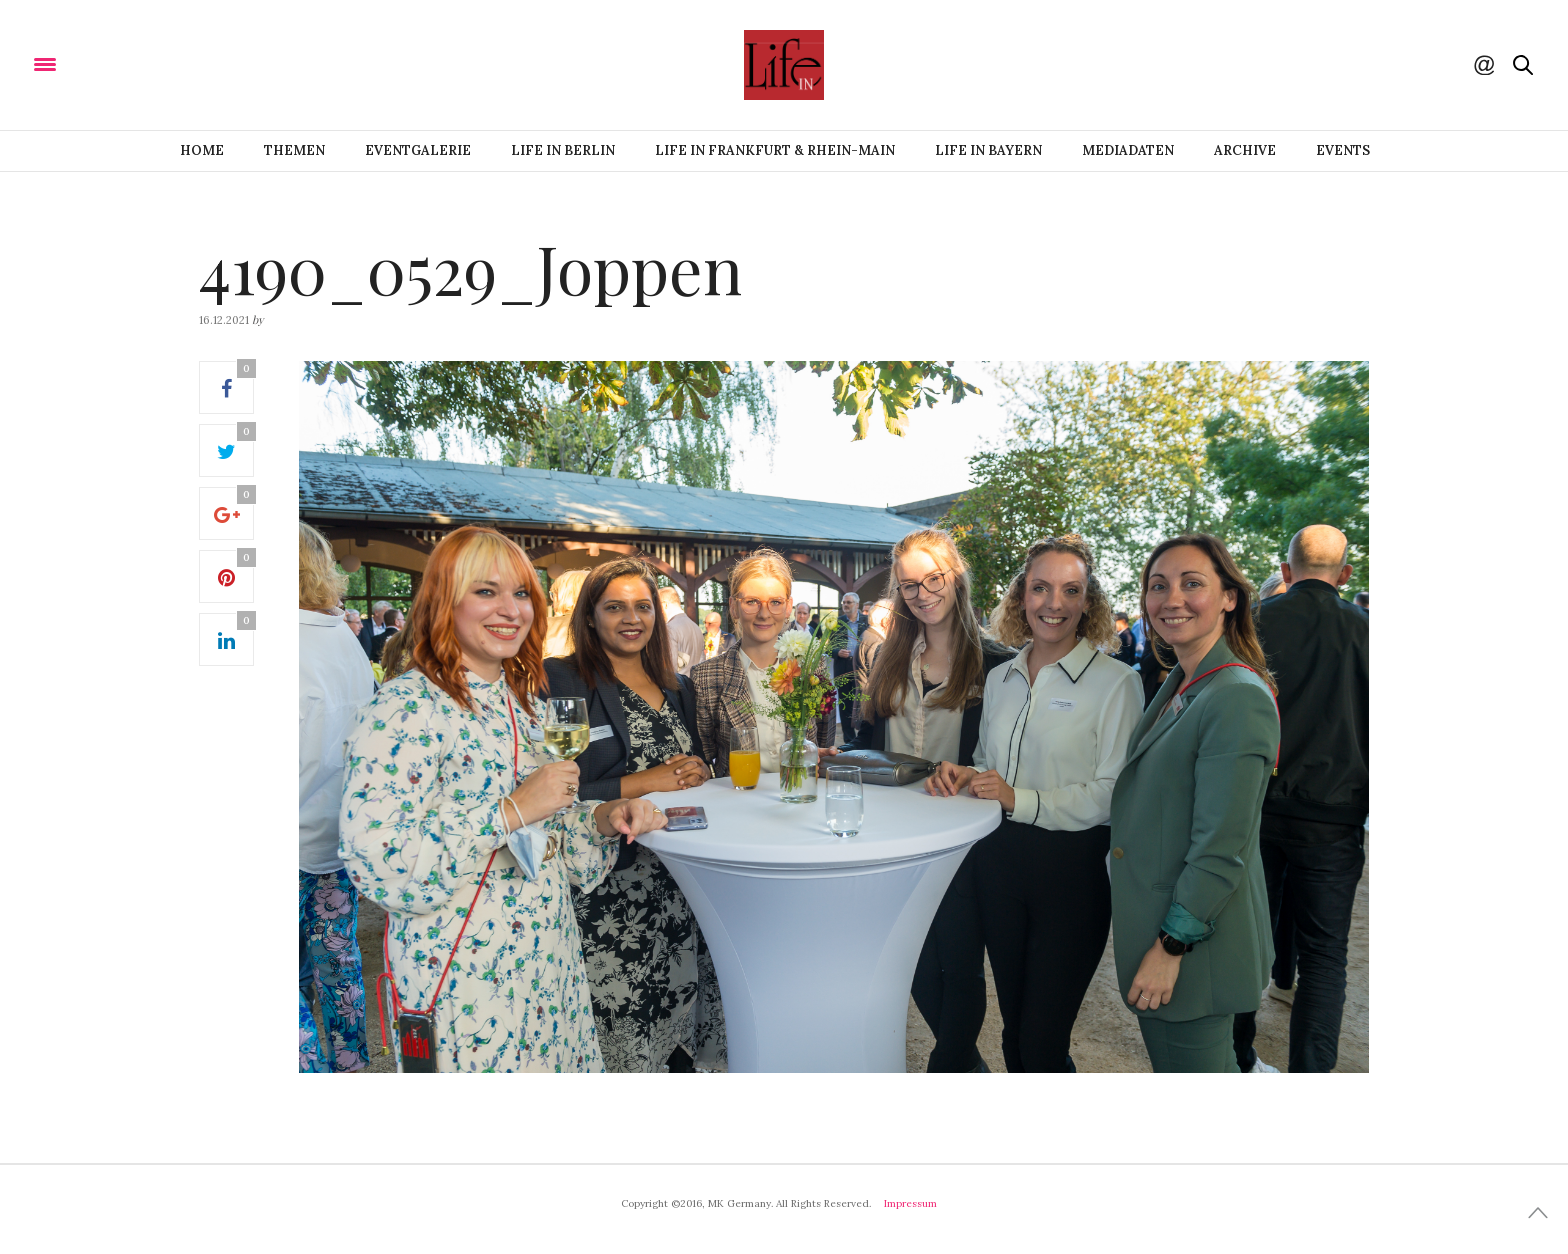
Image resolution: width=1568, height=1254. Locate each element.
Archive (1245, 150)
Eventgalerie (418, 150)
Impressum (910, 1203)
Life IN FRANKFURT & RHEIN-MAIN (775, 150)
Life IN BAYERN (988, 150)
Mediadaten (1128, 150)
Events (1343, 150)
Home (202, 150)
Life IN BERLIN (563, 150)
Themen (294, 150)
